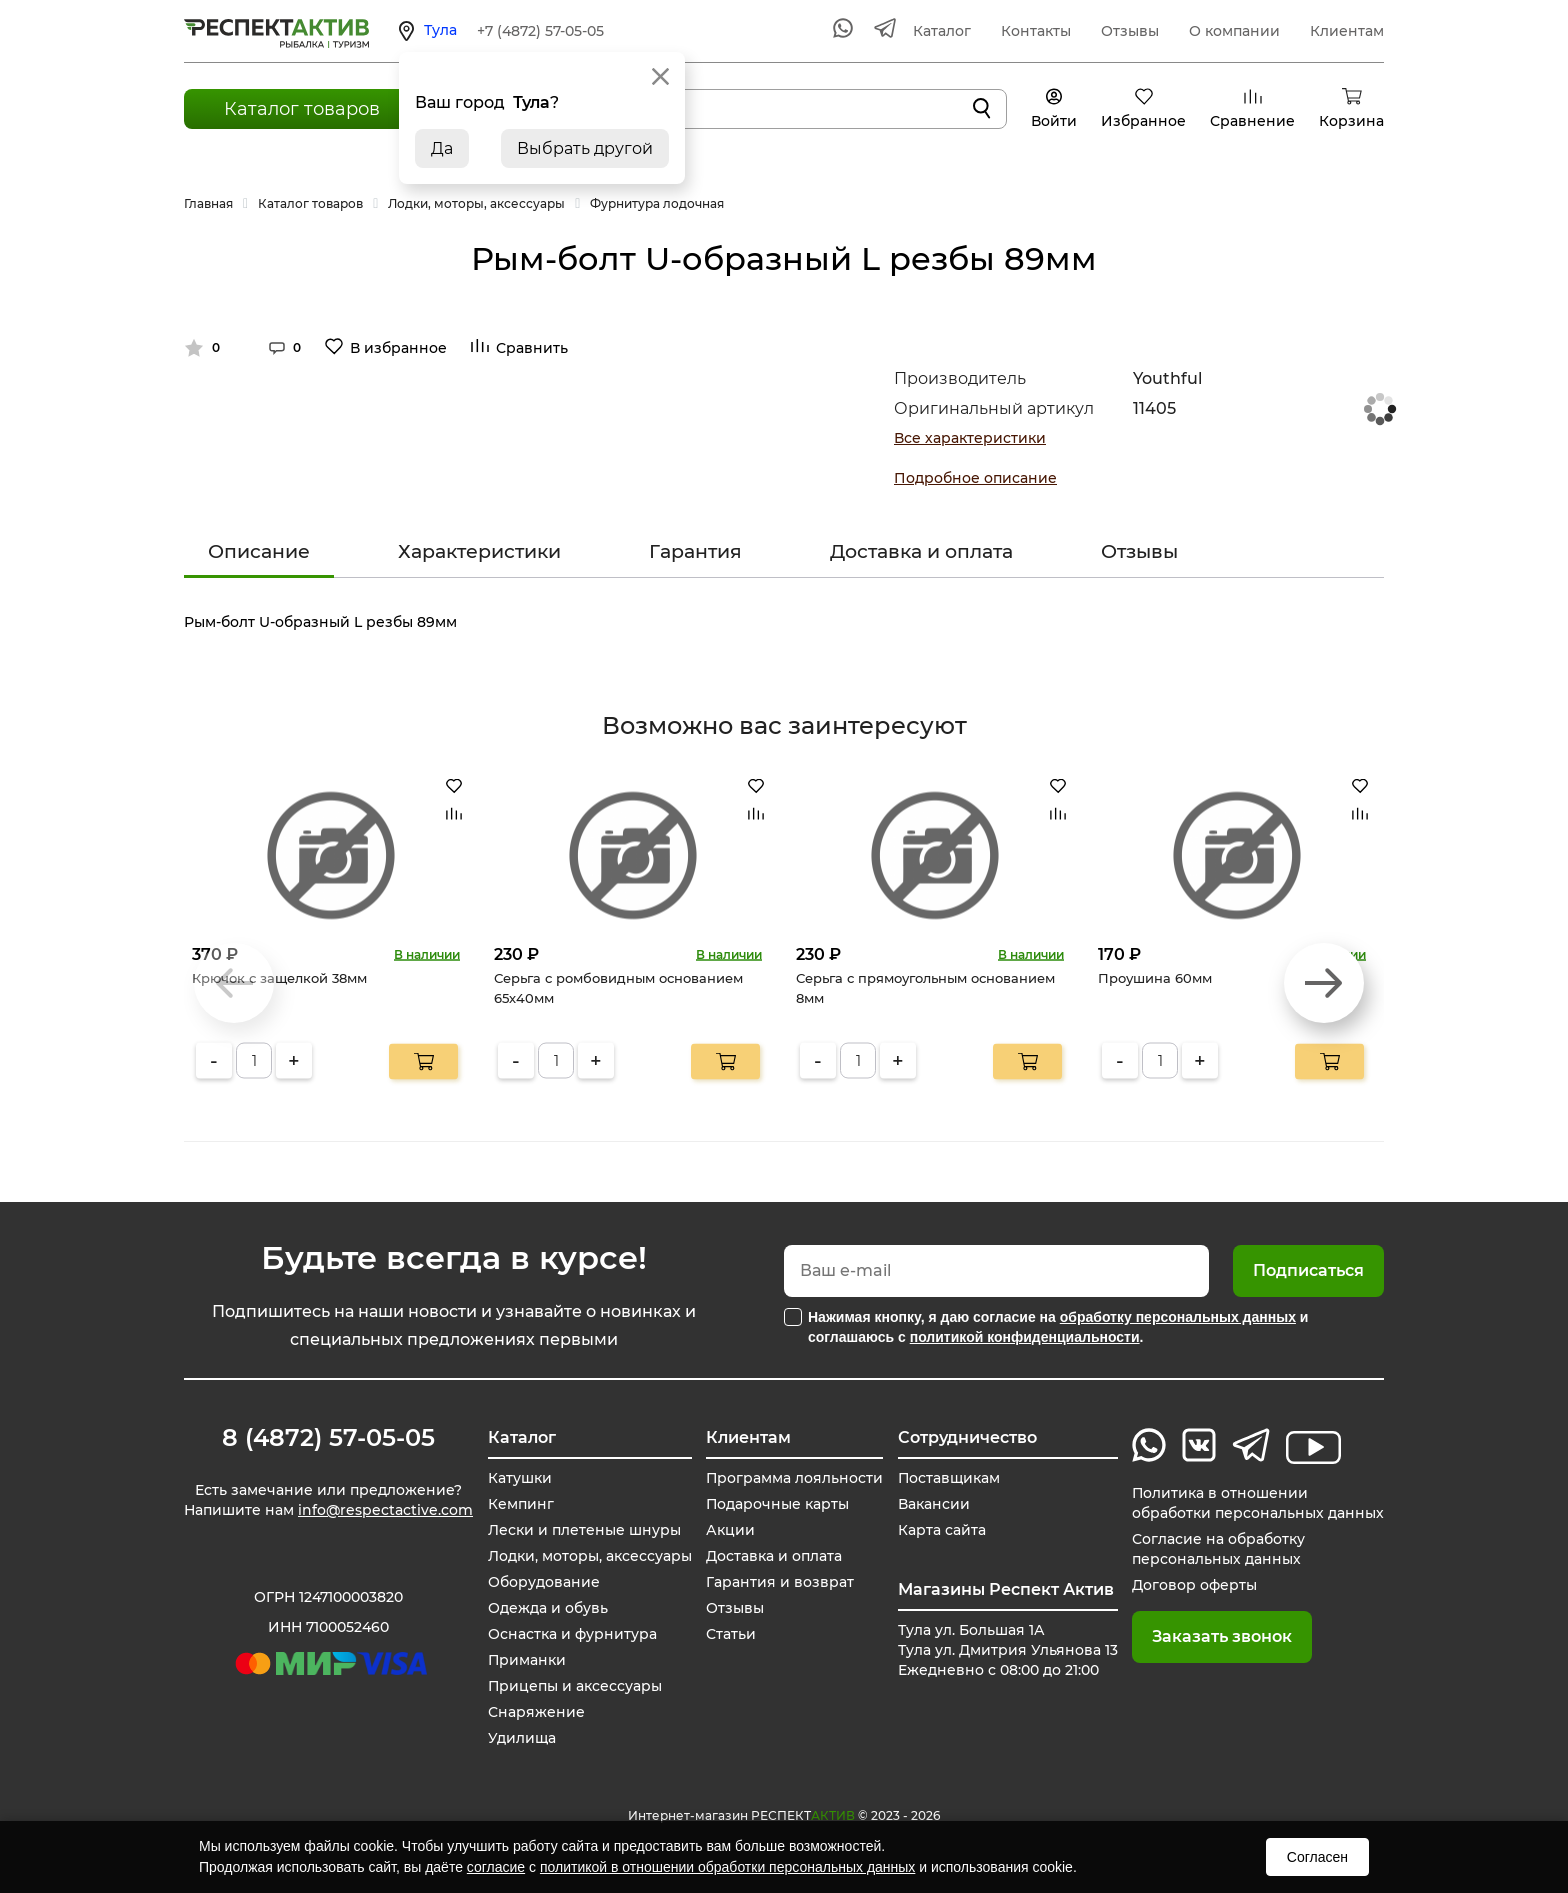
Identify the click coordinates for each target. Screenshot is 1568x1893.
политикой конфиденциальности (1025, 1337)
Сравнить (532, 348)
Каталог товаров (302, 109)
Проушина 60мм (1155, 978)
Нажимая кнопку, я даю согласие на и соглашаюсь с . (1058, 1327)
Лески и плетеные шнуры (583, 1530)
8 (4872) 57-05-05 (328, 1438)
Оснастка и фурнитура (571, 1634)
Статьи (731, 1634)
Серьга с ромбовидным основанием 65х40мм (618, 988)
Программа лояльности (795, 1478)
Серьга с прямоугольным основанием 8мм (925, 988)
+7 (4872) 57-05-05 (540, 31)
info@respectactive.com (385, 1510)
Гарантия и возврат (780, 1582)
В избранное (398, 348)
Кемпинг (520, 1504)
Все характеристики (970, 438)
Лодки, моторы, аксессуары (589, 1556)
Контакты (1036, 31)
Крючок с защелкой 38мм (279, 978)
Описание (259, 551)
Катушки (519, 1478)
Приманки (526, 1660)
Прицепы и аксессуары (574, 1686)
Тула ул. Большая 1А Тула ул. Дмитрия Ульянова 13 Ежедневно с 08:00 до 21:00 (1008, 1650)
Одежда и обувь (547, 1608)
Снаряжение (535, 1712)
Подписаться (1308, 1270)
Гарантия (695, 551)
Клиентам (1347, 31)
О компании (1234, 31)
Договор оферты (1194, 1585)
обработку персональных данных (1178, 1317)
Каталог (942, 31)
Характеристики (479, 551)
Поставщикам (949, 1478)
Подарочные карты (778, 1504)
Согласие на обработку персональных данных (1218, 1549)
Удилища (521, 1738)
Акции (730, 1530)
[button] (1324, 983)
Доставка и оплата (921, 551)
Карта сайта (942, 1530)
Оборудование (543, 1582)
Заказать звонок (1222, 1636)
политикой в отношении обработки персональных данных (727, 1867)
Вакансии (934, 1504)
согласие (496, 1867)
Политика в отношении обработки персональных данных (1258, 1503)
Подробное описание (975, 478)
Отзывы (1130, 31)
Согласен (1317, 1857)
